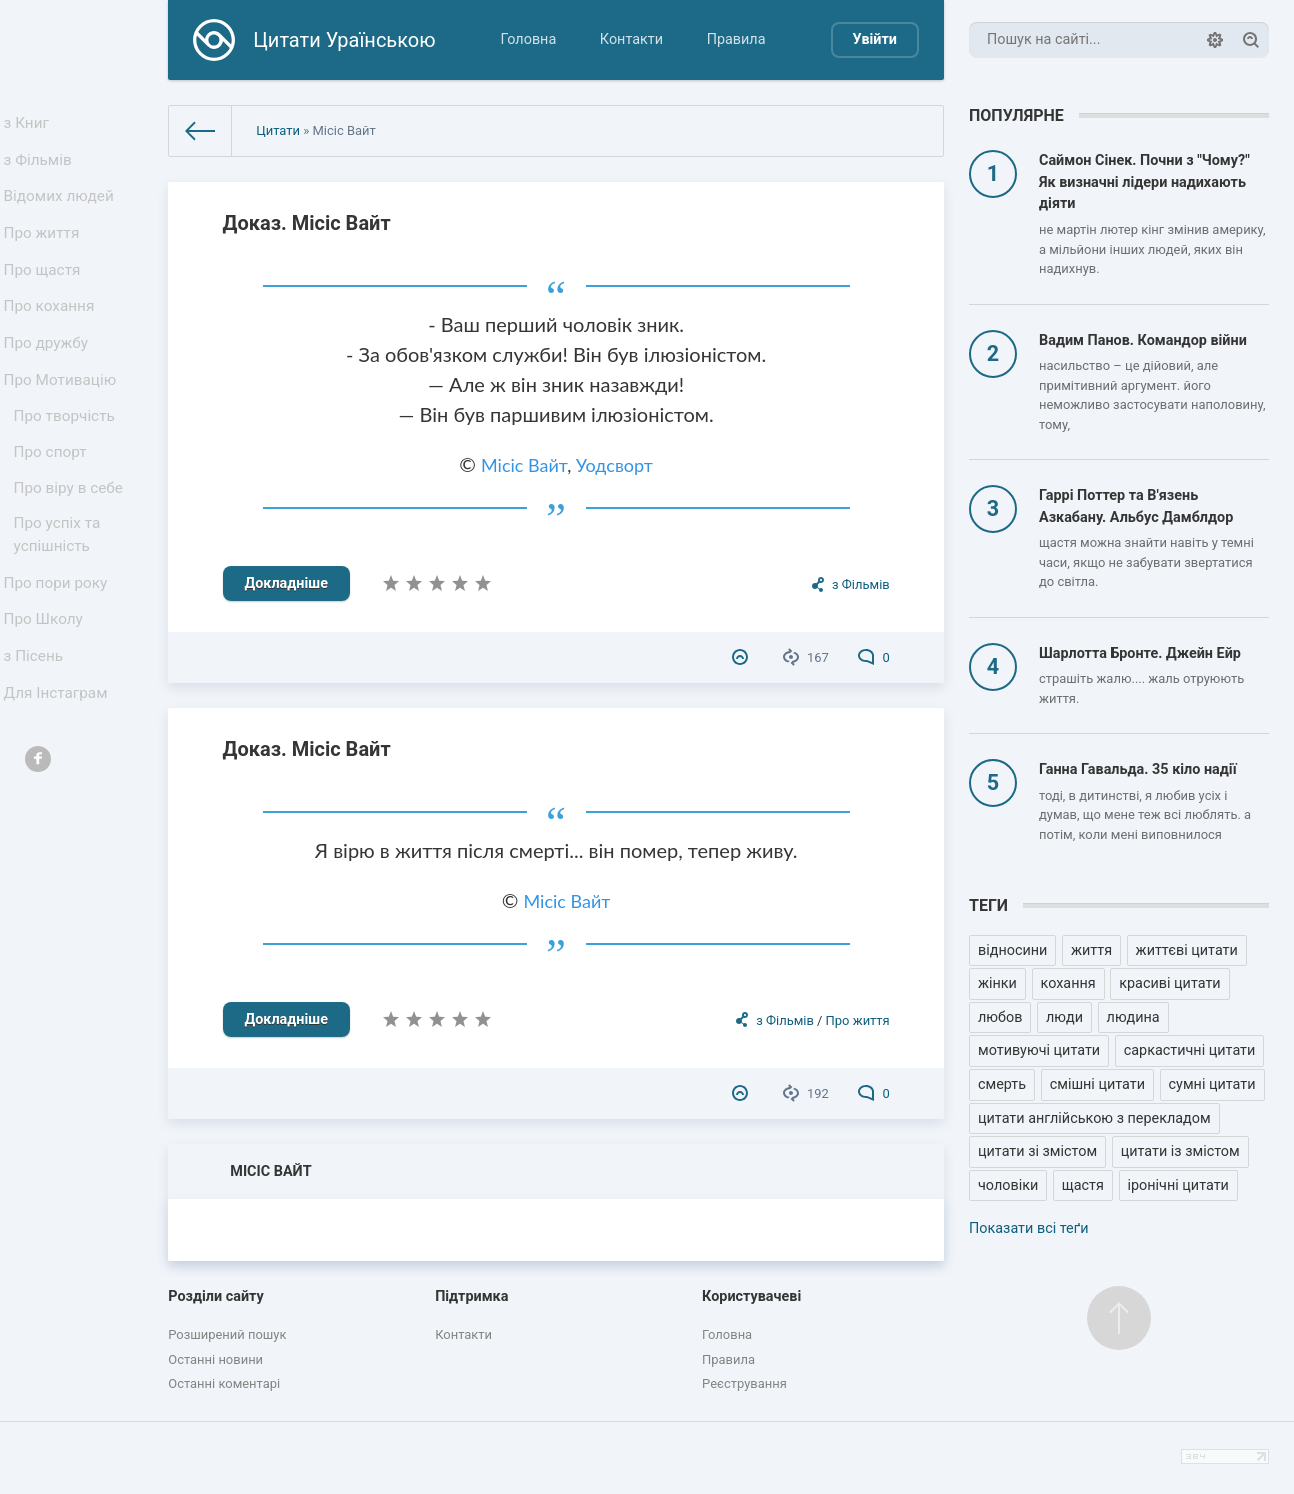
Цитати (278, 130)
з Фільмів (42, 167)
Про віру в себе (71, 540)
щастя (1083, 1185)
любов (1000, 1017)
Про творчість (67, 459)
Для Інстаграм (59, 768)
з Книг (31, 125)
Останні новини (215, 1359)
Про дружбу (49, 376)
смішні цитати (1097, 1084)
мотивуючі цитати (1039, 1050)
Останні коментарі (224, 1383)
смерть (1002, 1084)
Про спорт (54, 499)
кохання (1068, 983)
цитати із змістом (1180, 1151)
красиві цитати (1169, 983)
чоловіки (1008, 1185)
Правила (736, 39)
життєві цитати (1187, 950)
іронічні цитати (1178, 1185)
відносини (1012, 950)
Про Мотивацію (63, 417)
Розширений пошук (227, 1334)
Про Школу (47, 685)
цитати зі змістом (1037, 1151)
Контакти (631, 39)
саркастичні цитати (1190, 1050)
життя (1091, 950)
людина (1133, 1017)
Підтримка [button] (471, 1296)
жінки (997, 983)
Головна (529, 39)
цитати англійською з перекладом (1094, 1118)
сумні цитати (1212, 1084)
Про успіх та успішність (61, 591)
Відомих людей (62, 209)
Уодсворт (614, 465)
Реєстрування (744, 1383)
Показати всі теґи (1028, 1228)
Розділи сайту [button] (216, 1296)
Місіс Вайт (524, 465)
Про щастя (46, 292)
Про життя (45, 250)
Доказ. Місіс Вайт (307, 223)
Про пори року (58, 643)
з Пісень (38, 727)
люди (1064, 1017)
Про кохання (52, 334)
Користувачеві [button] (751, 1296)
